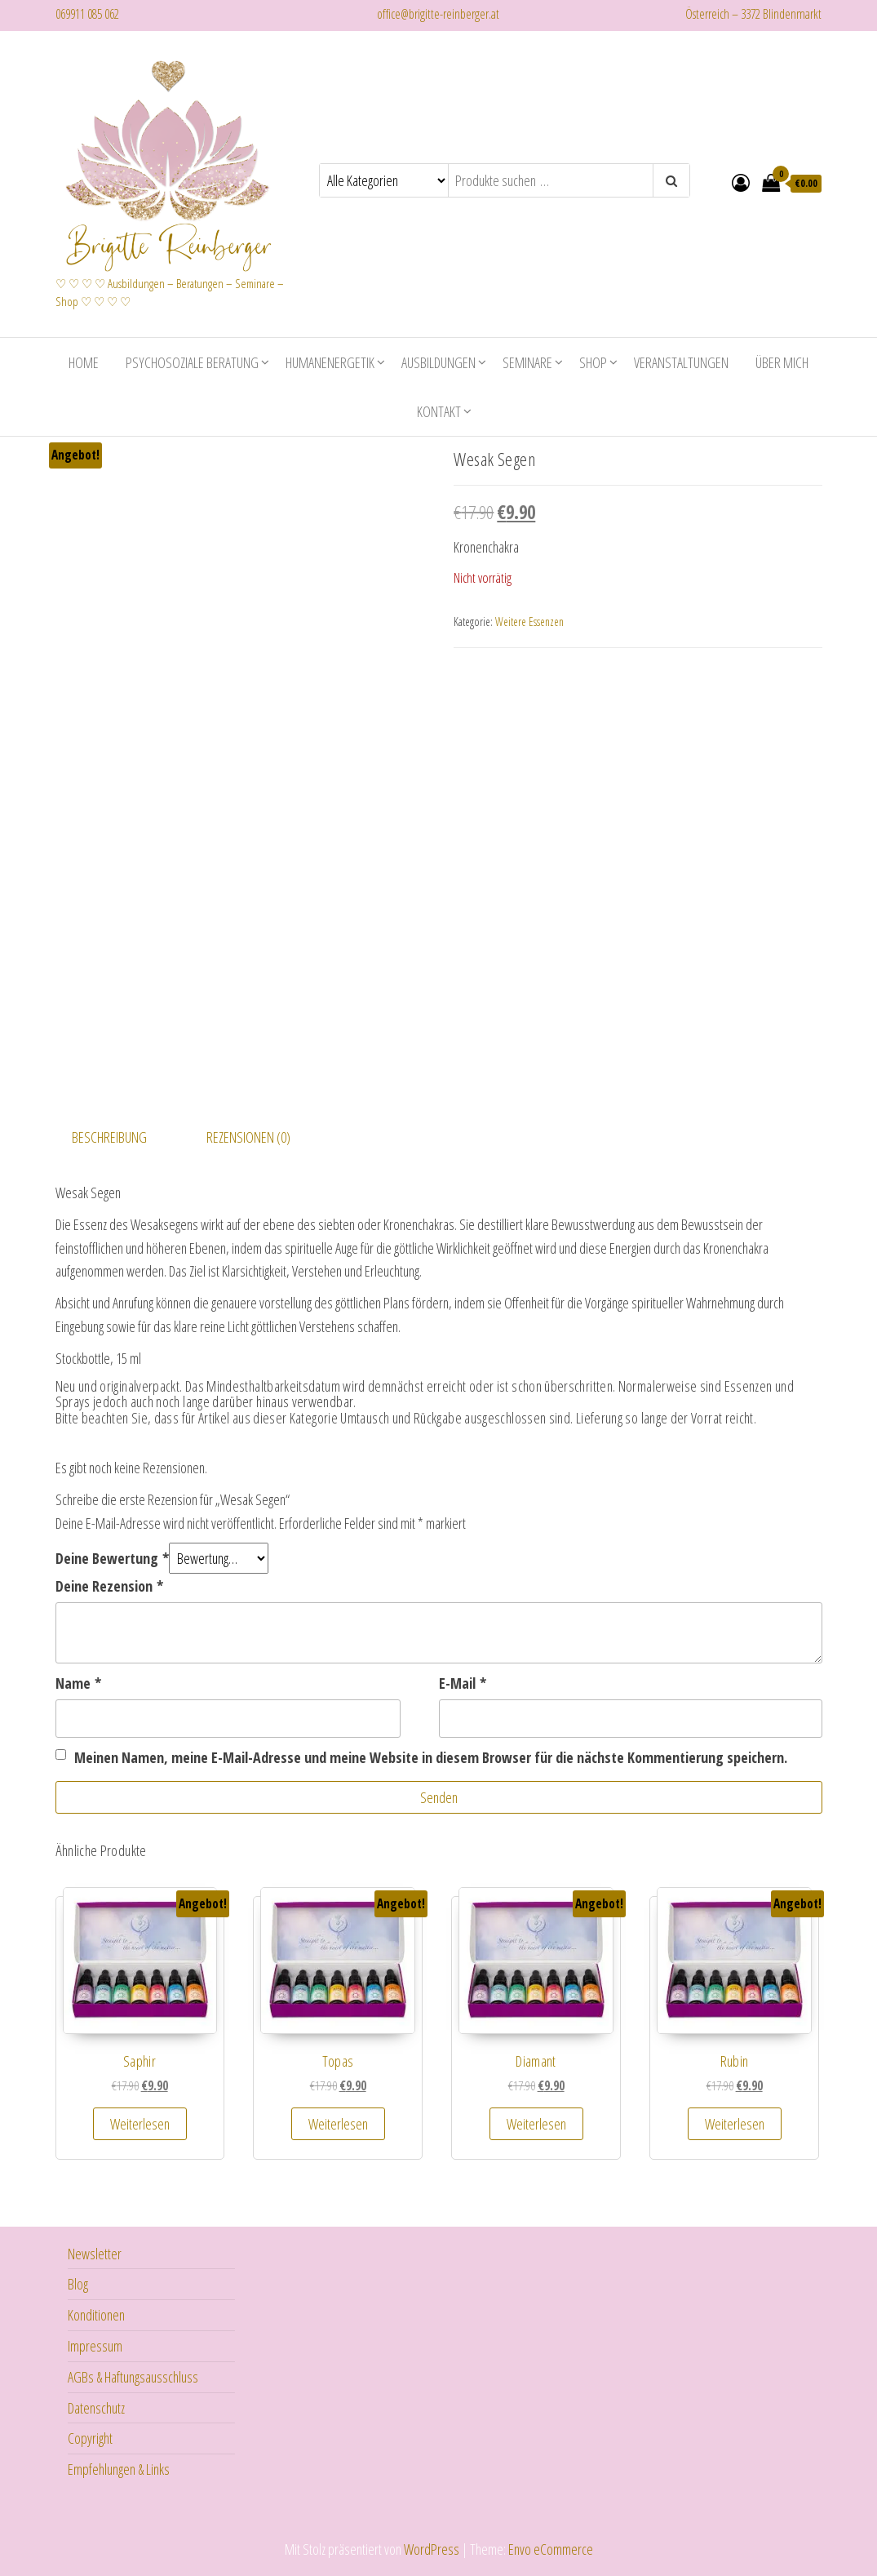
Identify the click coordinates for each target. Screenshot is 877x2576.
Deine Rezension (109, 1584)
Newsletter (95, 2252)
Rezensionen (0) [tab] (248, 1135)
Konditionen (96, 2313)
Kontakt (439, 410)
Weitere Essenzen (529, 620)
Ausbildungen (438, 361)
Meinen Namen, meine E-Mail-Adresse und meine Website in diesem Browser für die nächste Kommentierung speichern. (430, 1755)
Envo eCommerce (550, 2547)
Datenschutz (96, 2406)
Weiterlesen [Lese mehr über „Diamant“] (536, 2122)
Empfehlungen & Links (119, 2467)
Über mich (781, 361)
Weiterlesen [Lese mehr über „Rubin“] (734, 2122)
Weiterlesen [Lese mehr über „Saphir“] (140, 2122)
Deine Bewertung (112, 1556)
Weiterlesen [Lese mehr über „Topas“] (338, 2122)
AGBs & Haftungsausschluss (133, 2375)
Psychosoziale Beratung (192, 361)
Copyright (90, 2436)
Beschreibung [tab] (109, 1135)
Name (78, 1681)
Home (84, 361)
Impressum (95, 2344)
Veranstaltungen (681, 361)
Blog (78, 2282)
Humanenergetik (330, 361)
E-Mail (462, 1681)
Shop (593, 361)
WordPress (431, 2547)
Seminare (527, 361)
